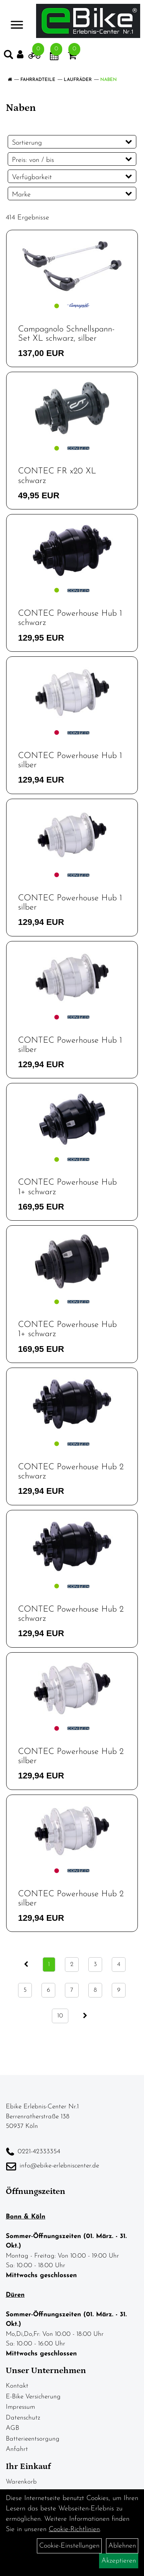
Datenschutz (23, 2417)
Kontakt (17, 2386)
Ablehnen (122, 2546)
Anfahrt (17, 2449)
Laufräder (78, 79)
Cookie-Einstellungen (69, 2546)
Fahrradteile (37, 79)
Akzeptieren (118, 2560)
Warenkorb (21, 2482)
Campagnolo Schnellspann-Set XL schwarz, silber (66, 334)
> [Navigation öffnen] (17, 20)
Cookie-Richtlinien (74, 2529)
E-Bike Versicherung (33, 2396)
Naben (108, 79)
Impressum (20, 2407)
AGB (12, 2428)
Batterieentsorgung (33, 2439)
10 (60, 2016)
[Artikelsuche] (8, 56)
